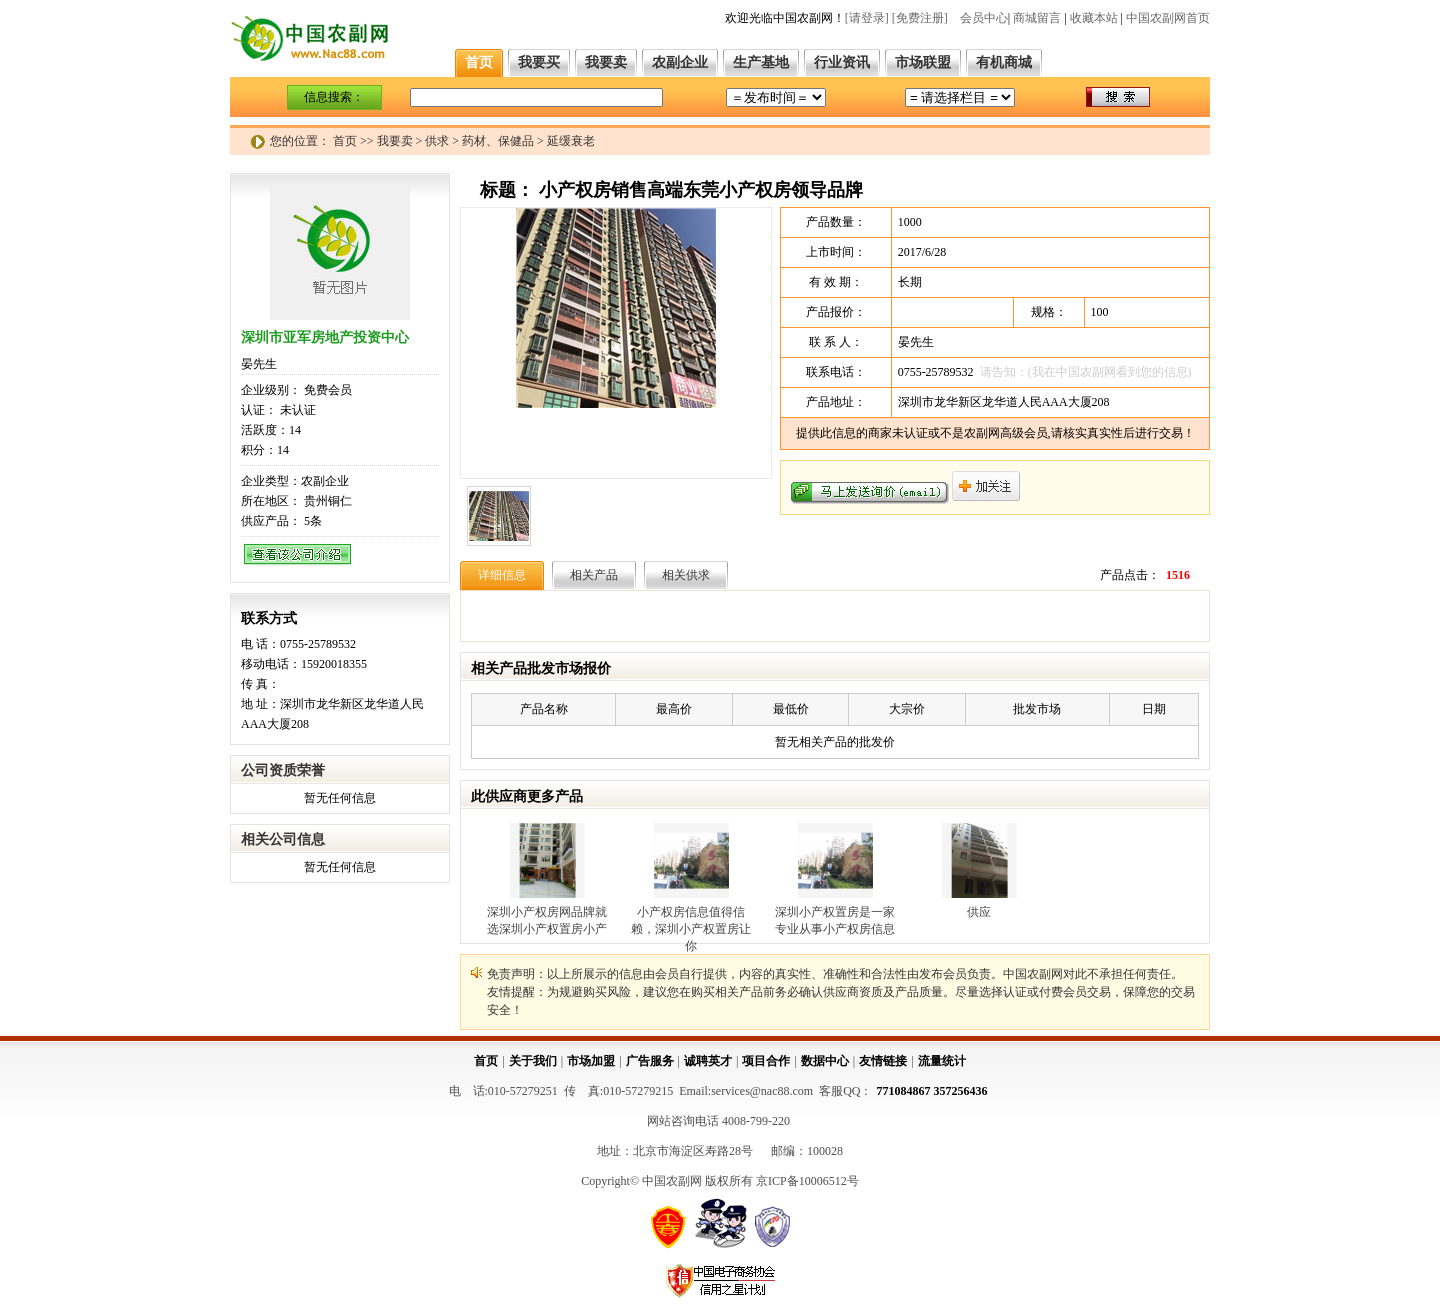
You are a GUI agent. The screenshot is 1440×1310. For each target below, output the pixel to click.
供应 (979, 912)
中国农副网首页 (1168, 18)
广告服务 (650, 1061)
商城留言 (1037, 18)
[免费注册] (920, 18)
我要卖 (606, 62)
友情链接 (883, 1061)
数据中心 (825, 1061)
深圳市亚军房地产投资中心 (325, 337)
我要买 (539, 62)
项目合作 (766, 1061)
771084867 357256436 (932, 1091)
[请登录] (867, 18)
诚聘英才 (708, 1061)
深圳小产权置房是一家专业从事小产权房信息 (835, 920)
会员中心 (984, 18)
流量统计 (942, 1061)
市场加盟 (591, 1061)
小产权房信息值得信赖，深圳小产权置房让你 (691, 929)
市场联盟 (923, 62)
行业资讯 (842, 62)
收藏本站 (1094, 18)
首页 (479, 62)
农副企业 (680, 62)
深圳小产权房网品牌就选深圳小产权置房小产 (547, 920)
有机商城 (1004, 62)
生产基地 (761, 62)
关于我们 (533, 1061)
